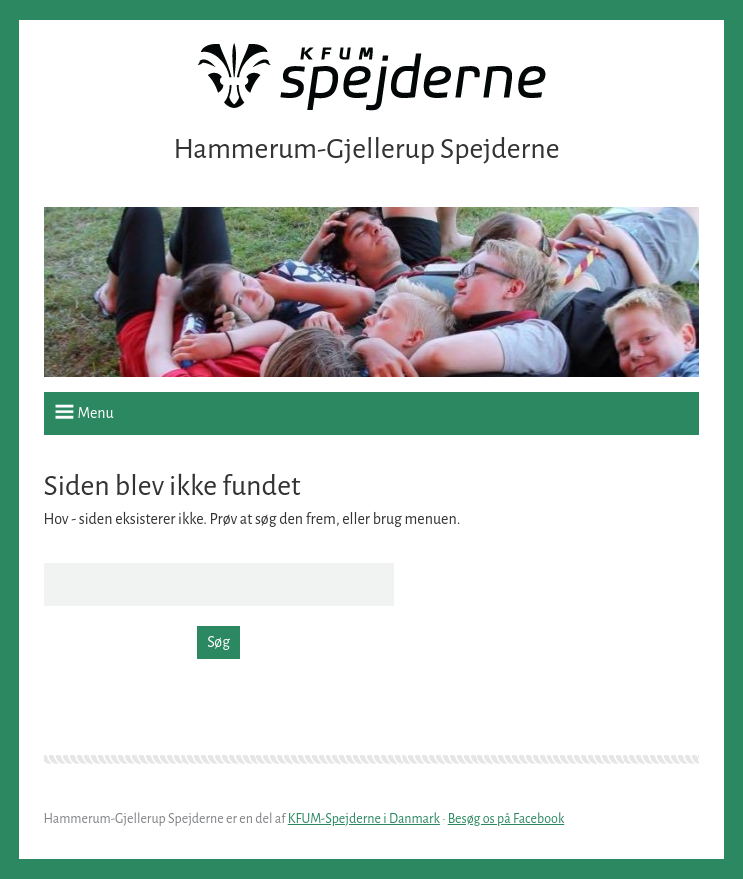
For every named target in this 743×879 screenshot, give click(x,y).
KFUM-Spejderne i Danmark (364, 819)
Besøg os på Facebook (506, 819)
